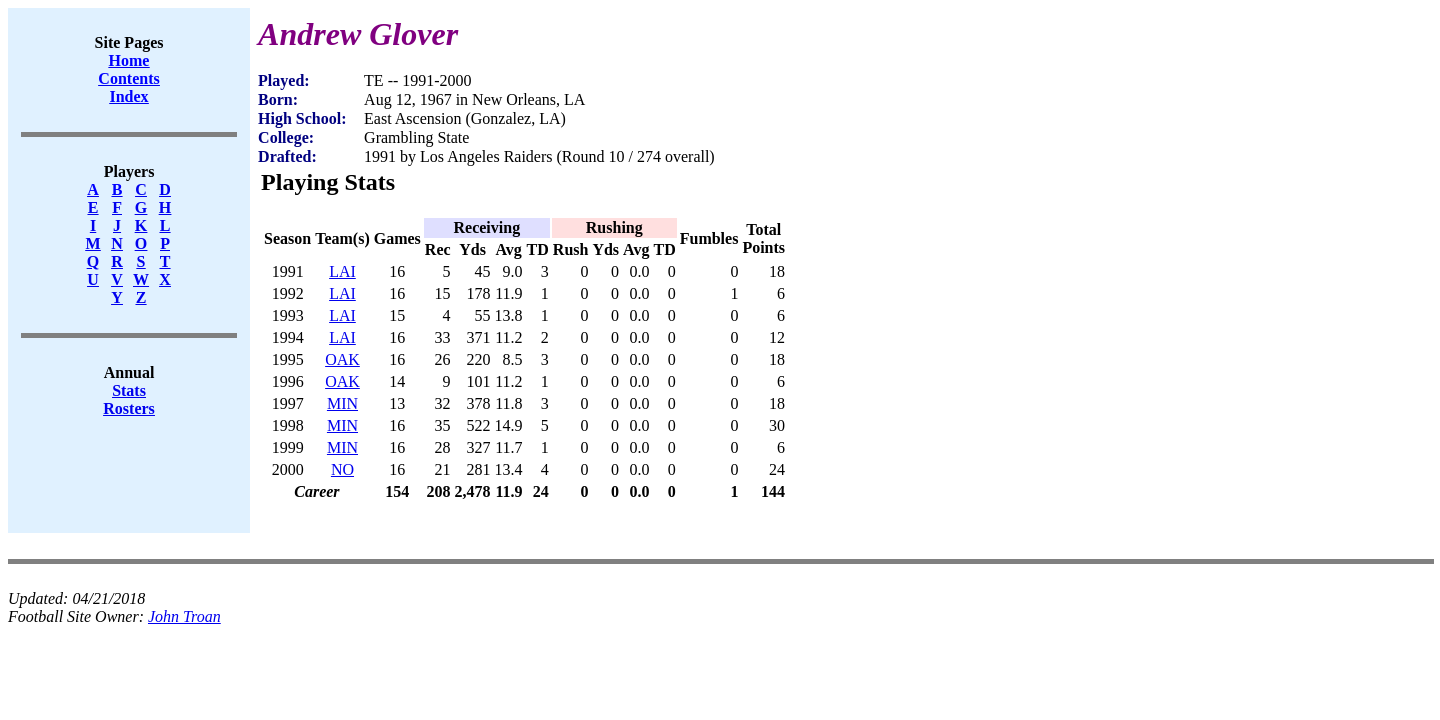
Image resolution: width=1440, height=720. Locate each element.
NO (342, 469)
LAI (342, 271)
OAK (342, 359)
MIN (342, 403)
